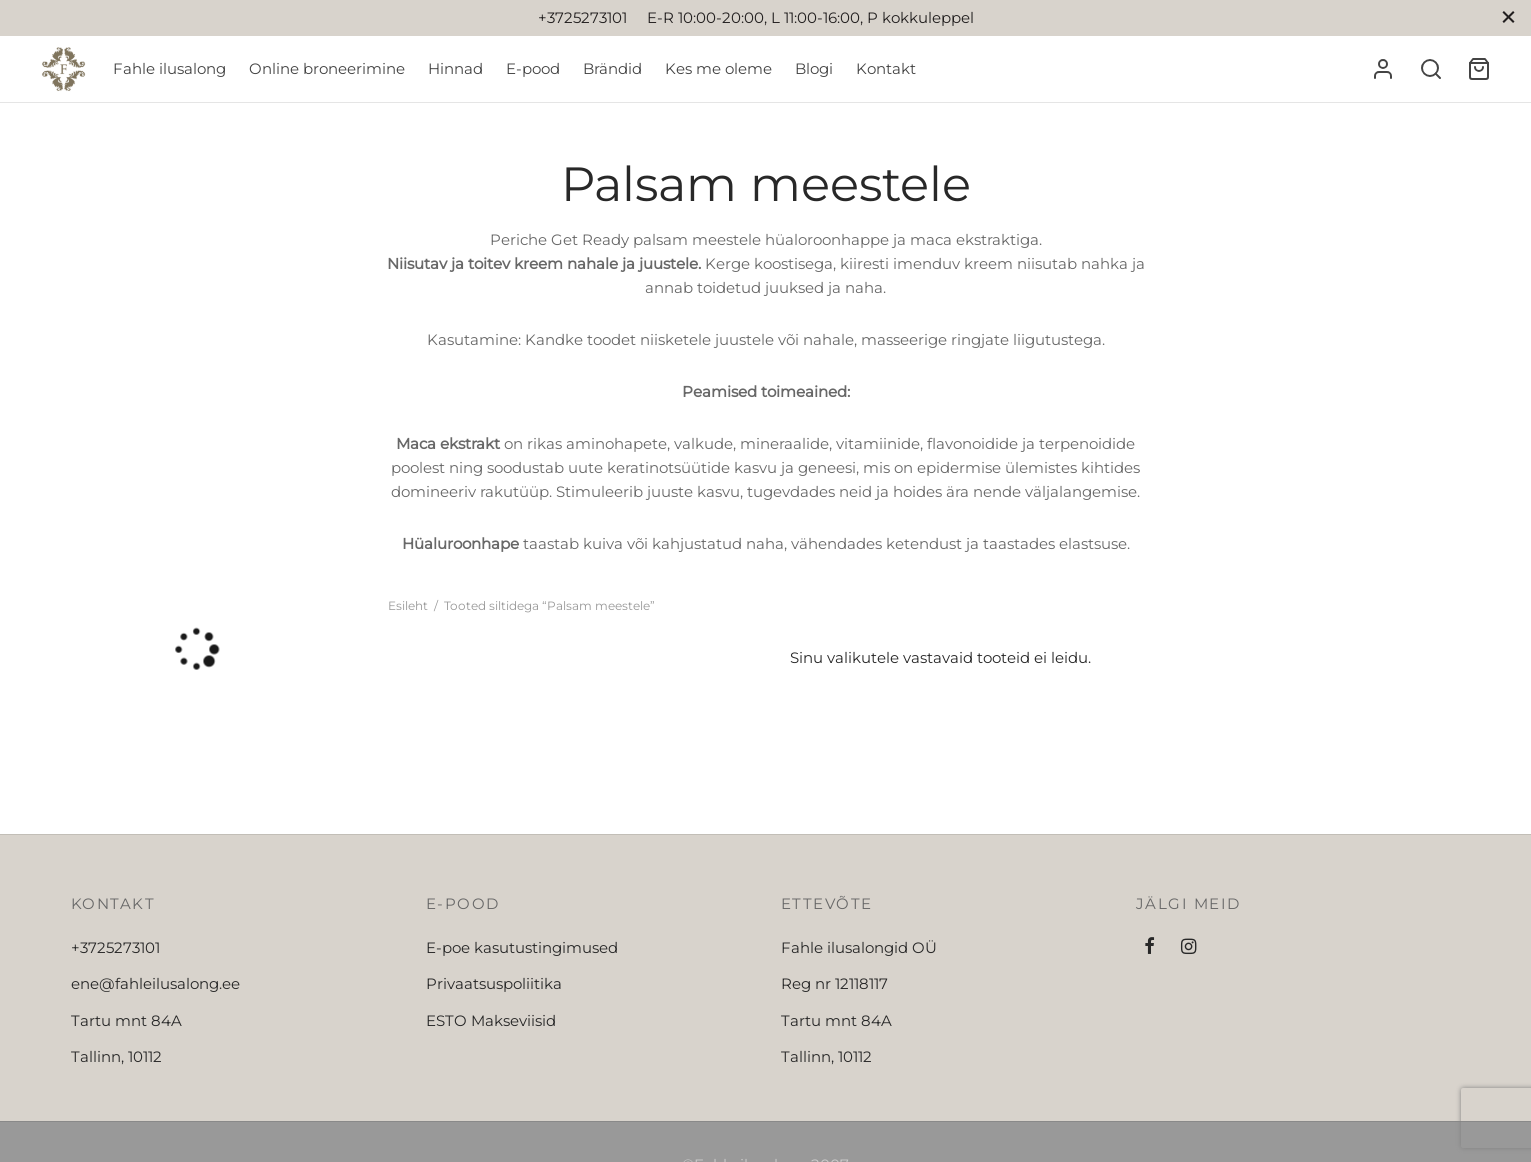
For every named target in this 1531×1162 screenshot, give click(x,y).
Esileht (408, 605)
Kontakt (886, 68)
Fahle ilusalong (169, 68)
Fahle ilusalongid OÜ (859, 947)
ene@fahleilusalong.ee (155, 983)
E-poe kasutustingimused (522, 947)
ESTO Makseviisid (491, 1020)
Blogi (814, 68)
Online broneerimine (327, 68)
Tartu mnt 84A (126, 1020)
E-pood (533, 68)
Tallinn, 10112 (116, 1056)
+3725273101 (115, 947)
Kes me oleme (718, 68)
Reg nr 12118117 (834, 983)
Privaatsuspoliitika (494, 983)
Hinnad (455, 68)
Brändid (612, 68)
